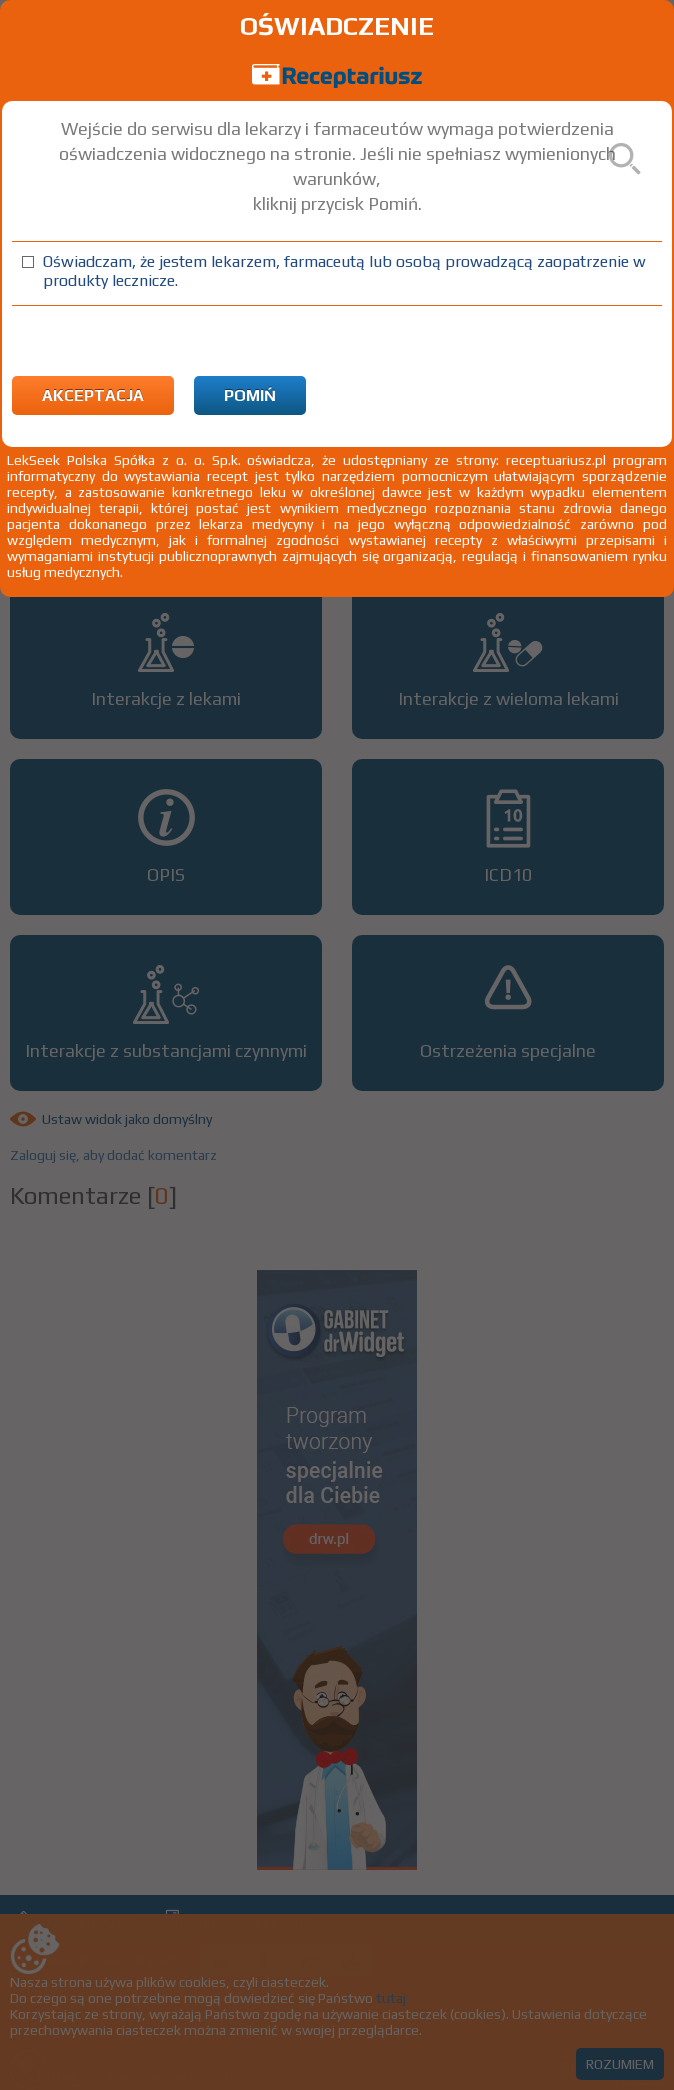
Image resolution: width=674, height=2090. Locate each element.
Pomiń (250, 395)
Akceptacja (93, 395)
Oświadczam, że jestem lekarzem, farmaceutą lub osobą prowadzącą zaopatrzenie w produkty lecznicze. (344, 271)
